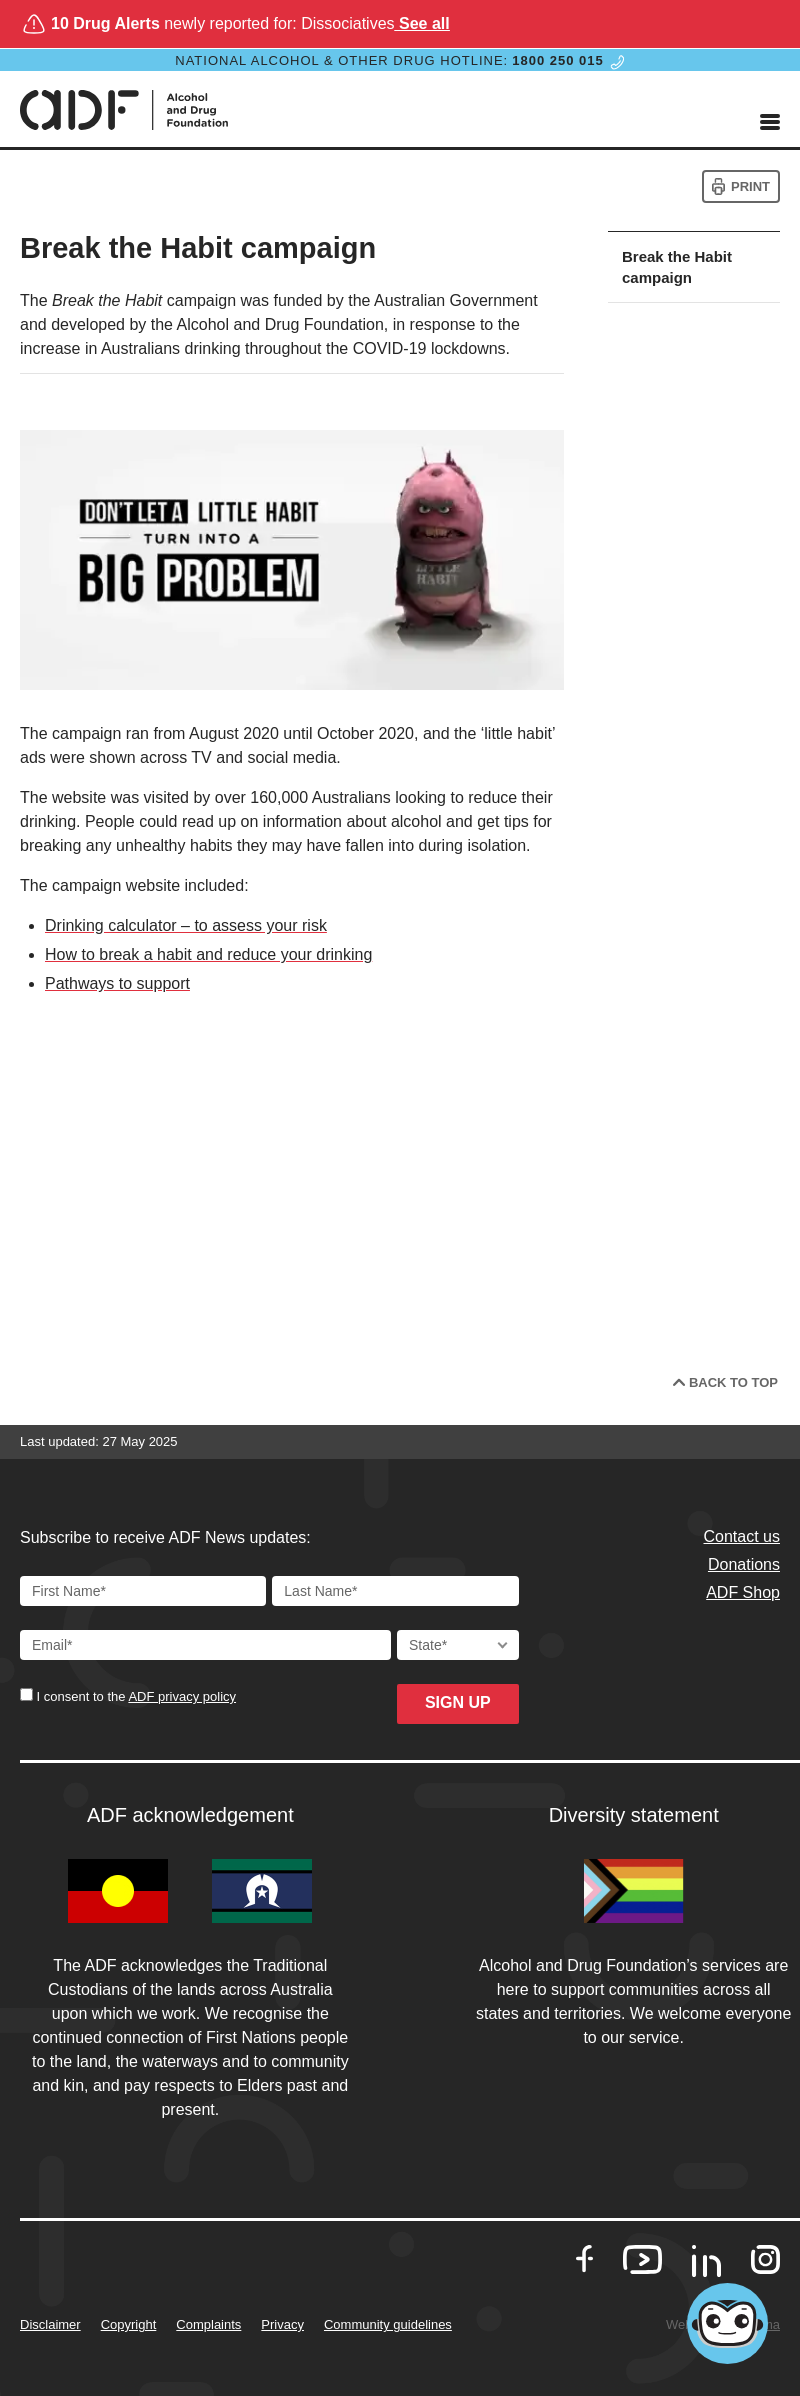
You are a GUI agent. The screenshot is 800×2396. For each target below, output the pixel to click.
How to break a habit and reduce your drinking (208, 954)
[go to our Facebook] (584, 2260)
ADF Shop (743, 1592)
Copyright (129, 2324)
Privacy (282, 2324)
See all (422, 23)
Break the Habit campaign (677, 267)
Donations (744, 1564)
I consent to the (134, 1696)
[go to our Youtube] (642, 2260)
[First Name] (143, 1591)
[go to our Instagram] (765, 2260)
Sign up (458, 1702)
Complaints (208, 2324)
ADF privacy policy (182, 1696)
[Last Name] (395, 1591)
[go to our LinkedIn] (706, 2268)
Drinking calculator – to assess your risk (186, 925)
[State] (458, 1645)
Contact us (742, 1536)
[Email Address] (205, 1645)
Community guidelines (388, 2324)
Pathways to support (117, 983)
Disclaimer (50, 2324)
